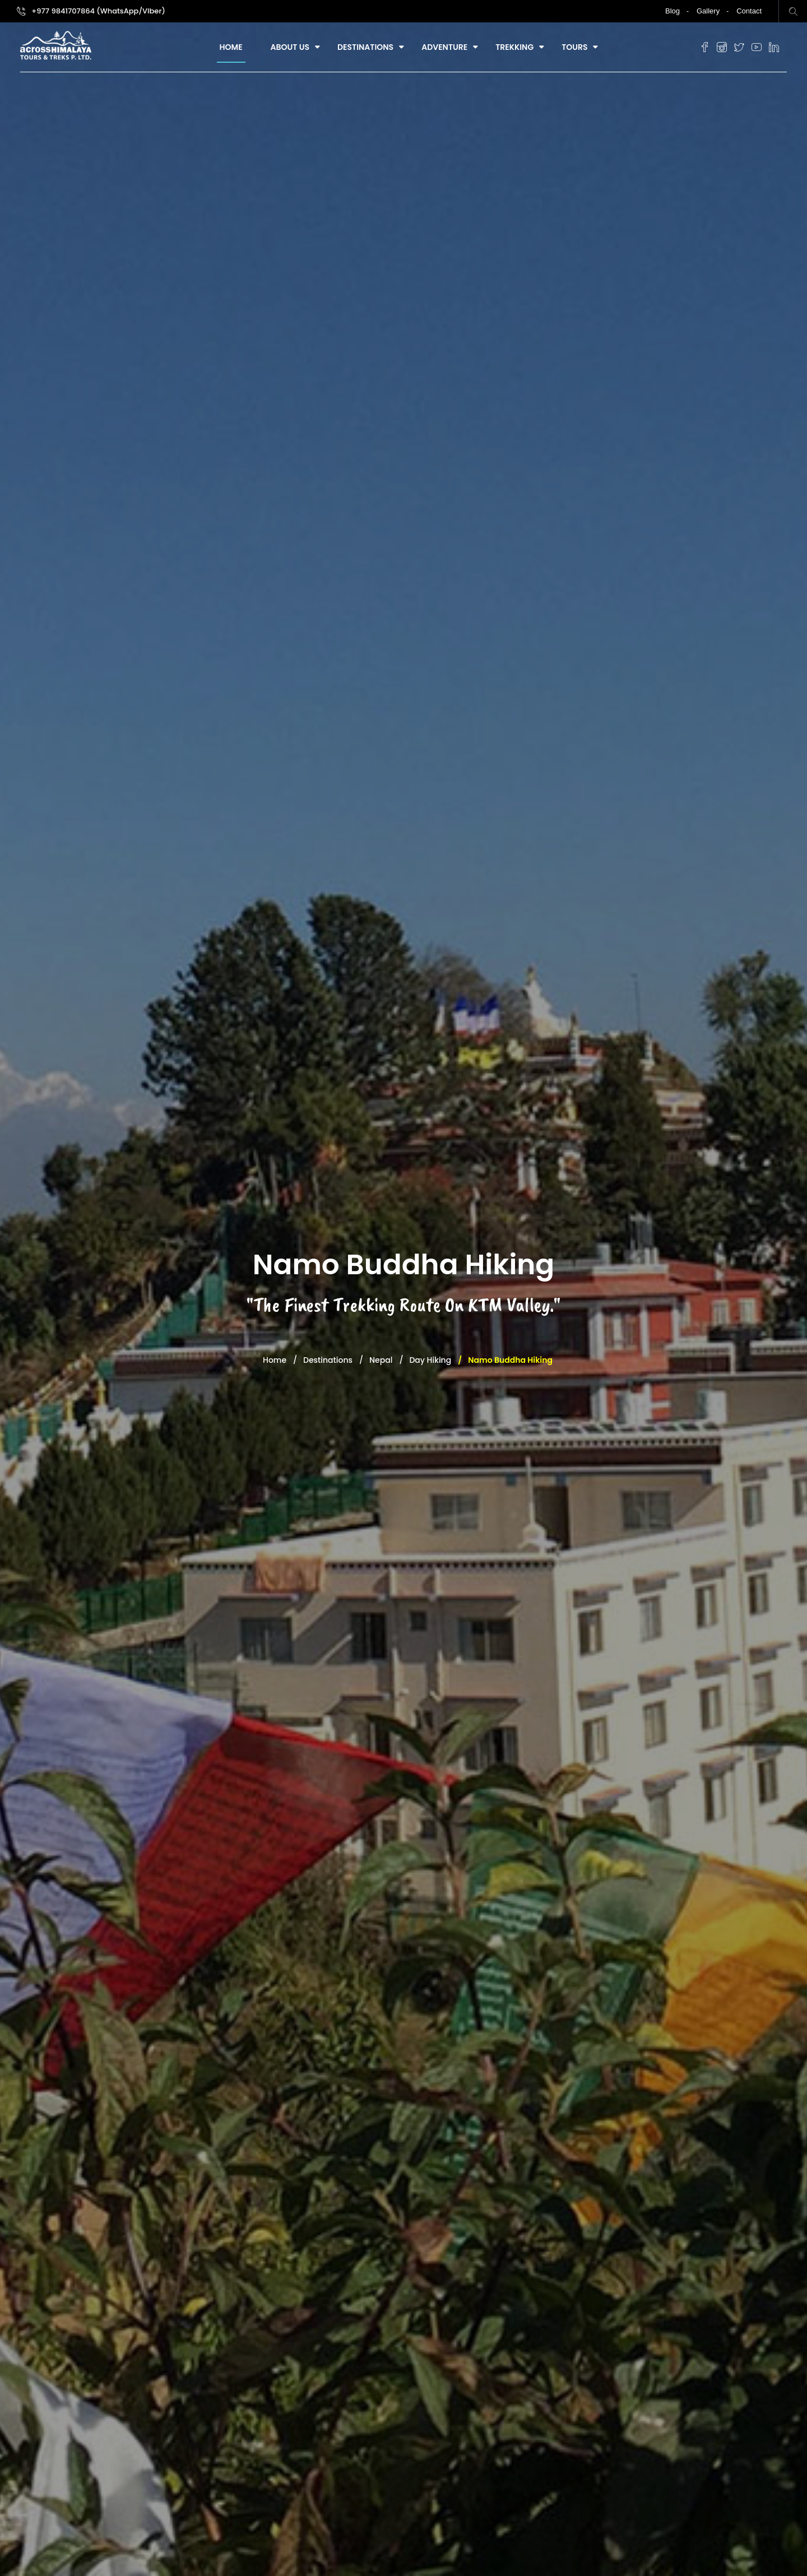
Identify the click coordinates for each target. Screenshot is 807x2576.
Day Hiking (430, 1360)
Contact (749, 11)
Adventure (444, 47)
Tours (574, 47)
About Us (290, 47)
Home (231, 47)
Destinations (365, 47)
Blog (672, 11)
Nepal (380, 1360)
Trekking (514, 47)
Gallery (708, 11)
